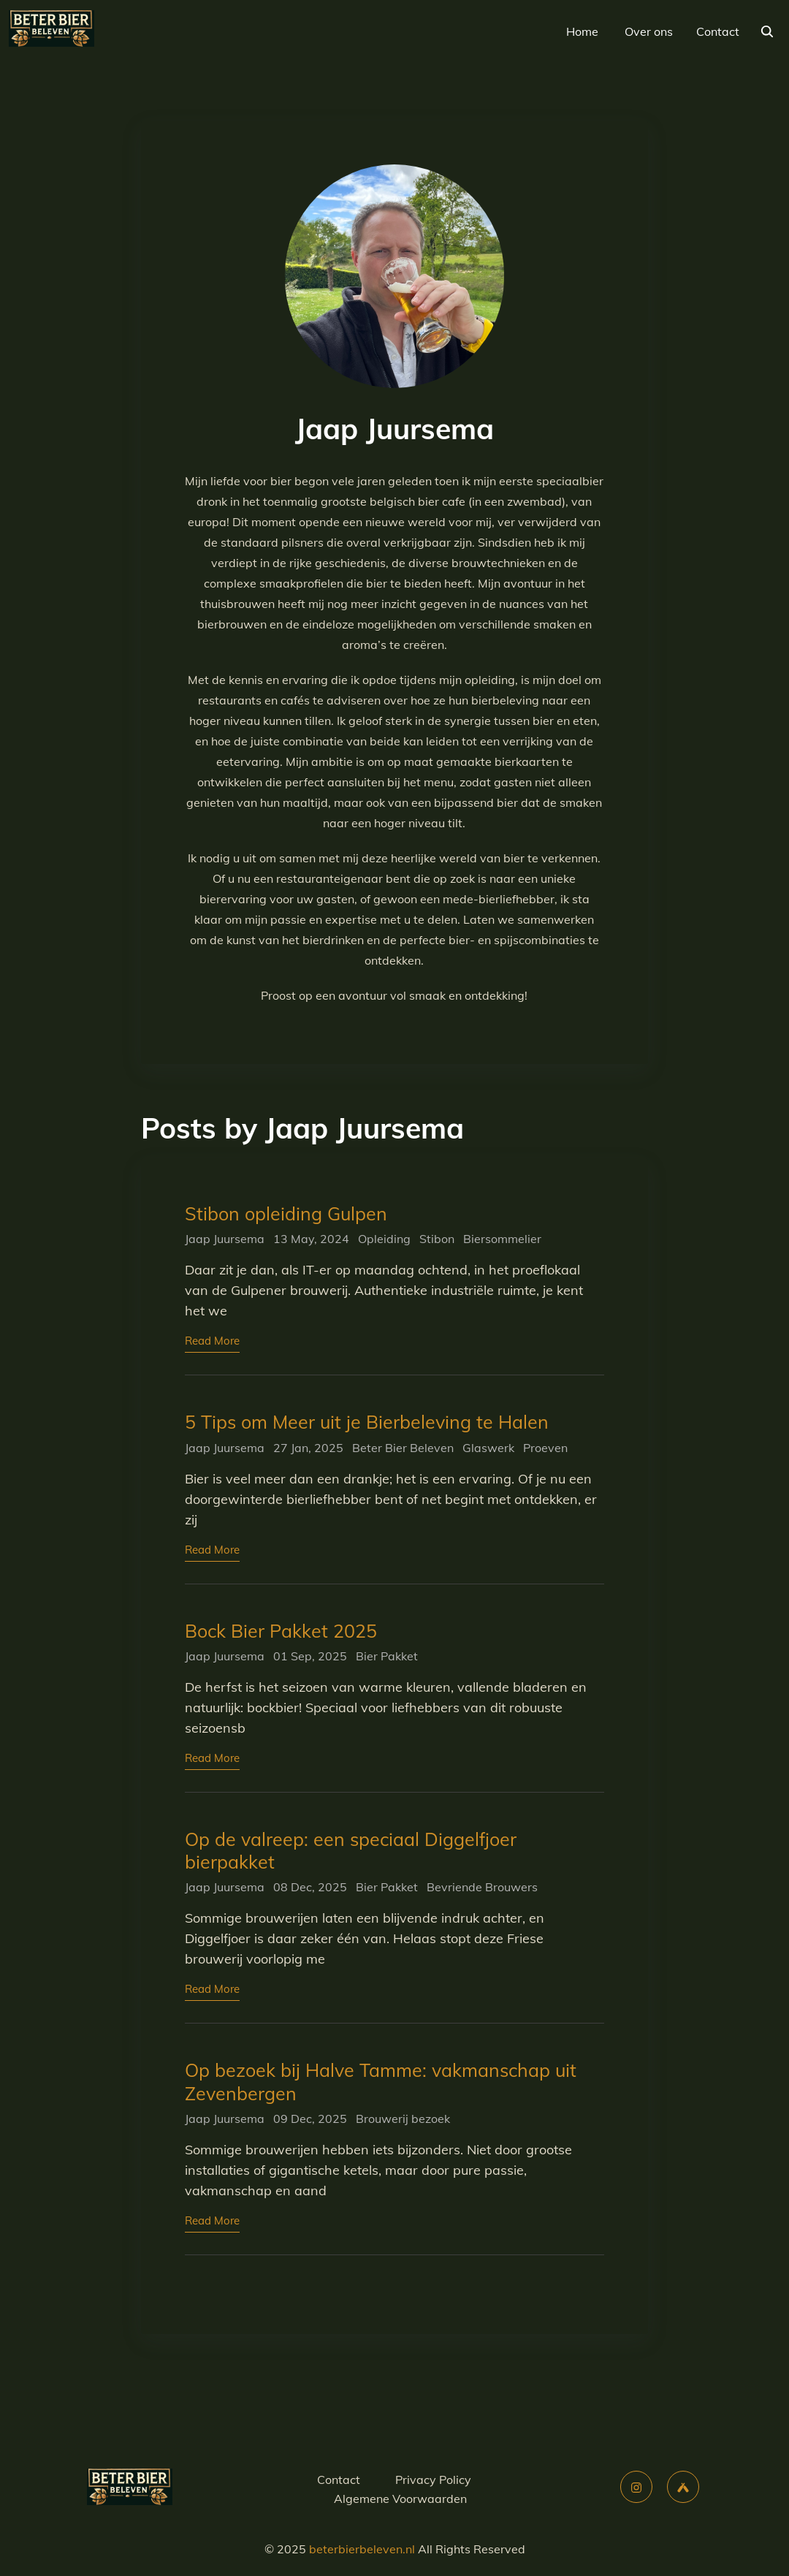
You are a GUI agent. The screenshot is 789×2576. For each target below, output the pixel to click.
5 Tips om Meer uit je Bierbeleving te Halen (367, 1421)
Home (582, 31)
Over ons (649, 31)
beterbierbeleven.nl (362, 2549)
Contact (717, 31)
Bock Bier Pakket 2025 (281, 1630)
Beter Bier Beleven (403, 1447)
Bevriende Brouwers (482, 1887)
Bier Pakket (387, 1656)
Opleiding (384, 1238)
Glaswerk (488, 1447)
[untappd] (683, 2487)
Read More (212, 1341)
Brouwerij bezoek (403, 2118)
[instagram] (636, 2487)
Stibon (436, 1238)
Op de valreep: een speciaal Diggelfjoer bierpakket (351, 1850)
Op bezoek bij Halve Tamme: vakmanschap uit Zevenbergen (380, 2081)
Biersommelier (502, 1238)
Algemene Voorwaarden (400, 2498)
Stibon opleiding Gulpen (286, 1213)
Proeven (545, 1447)
